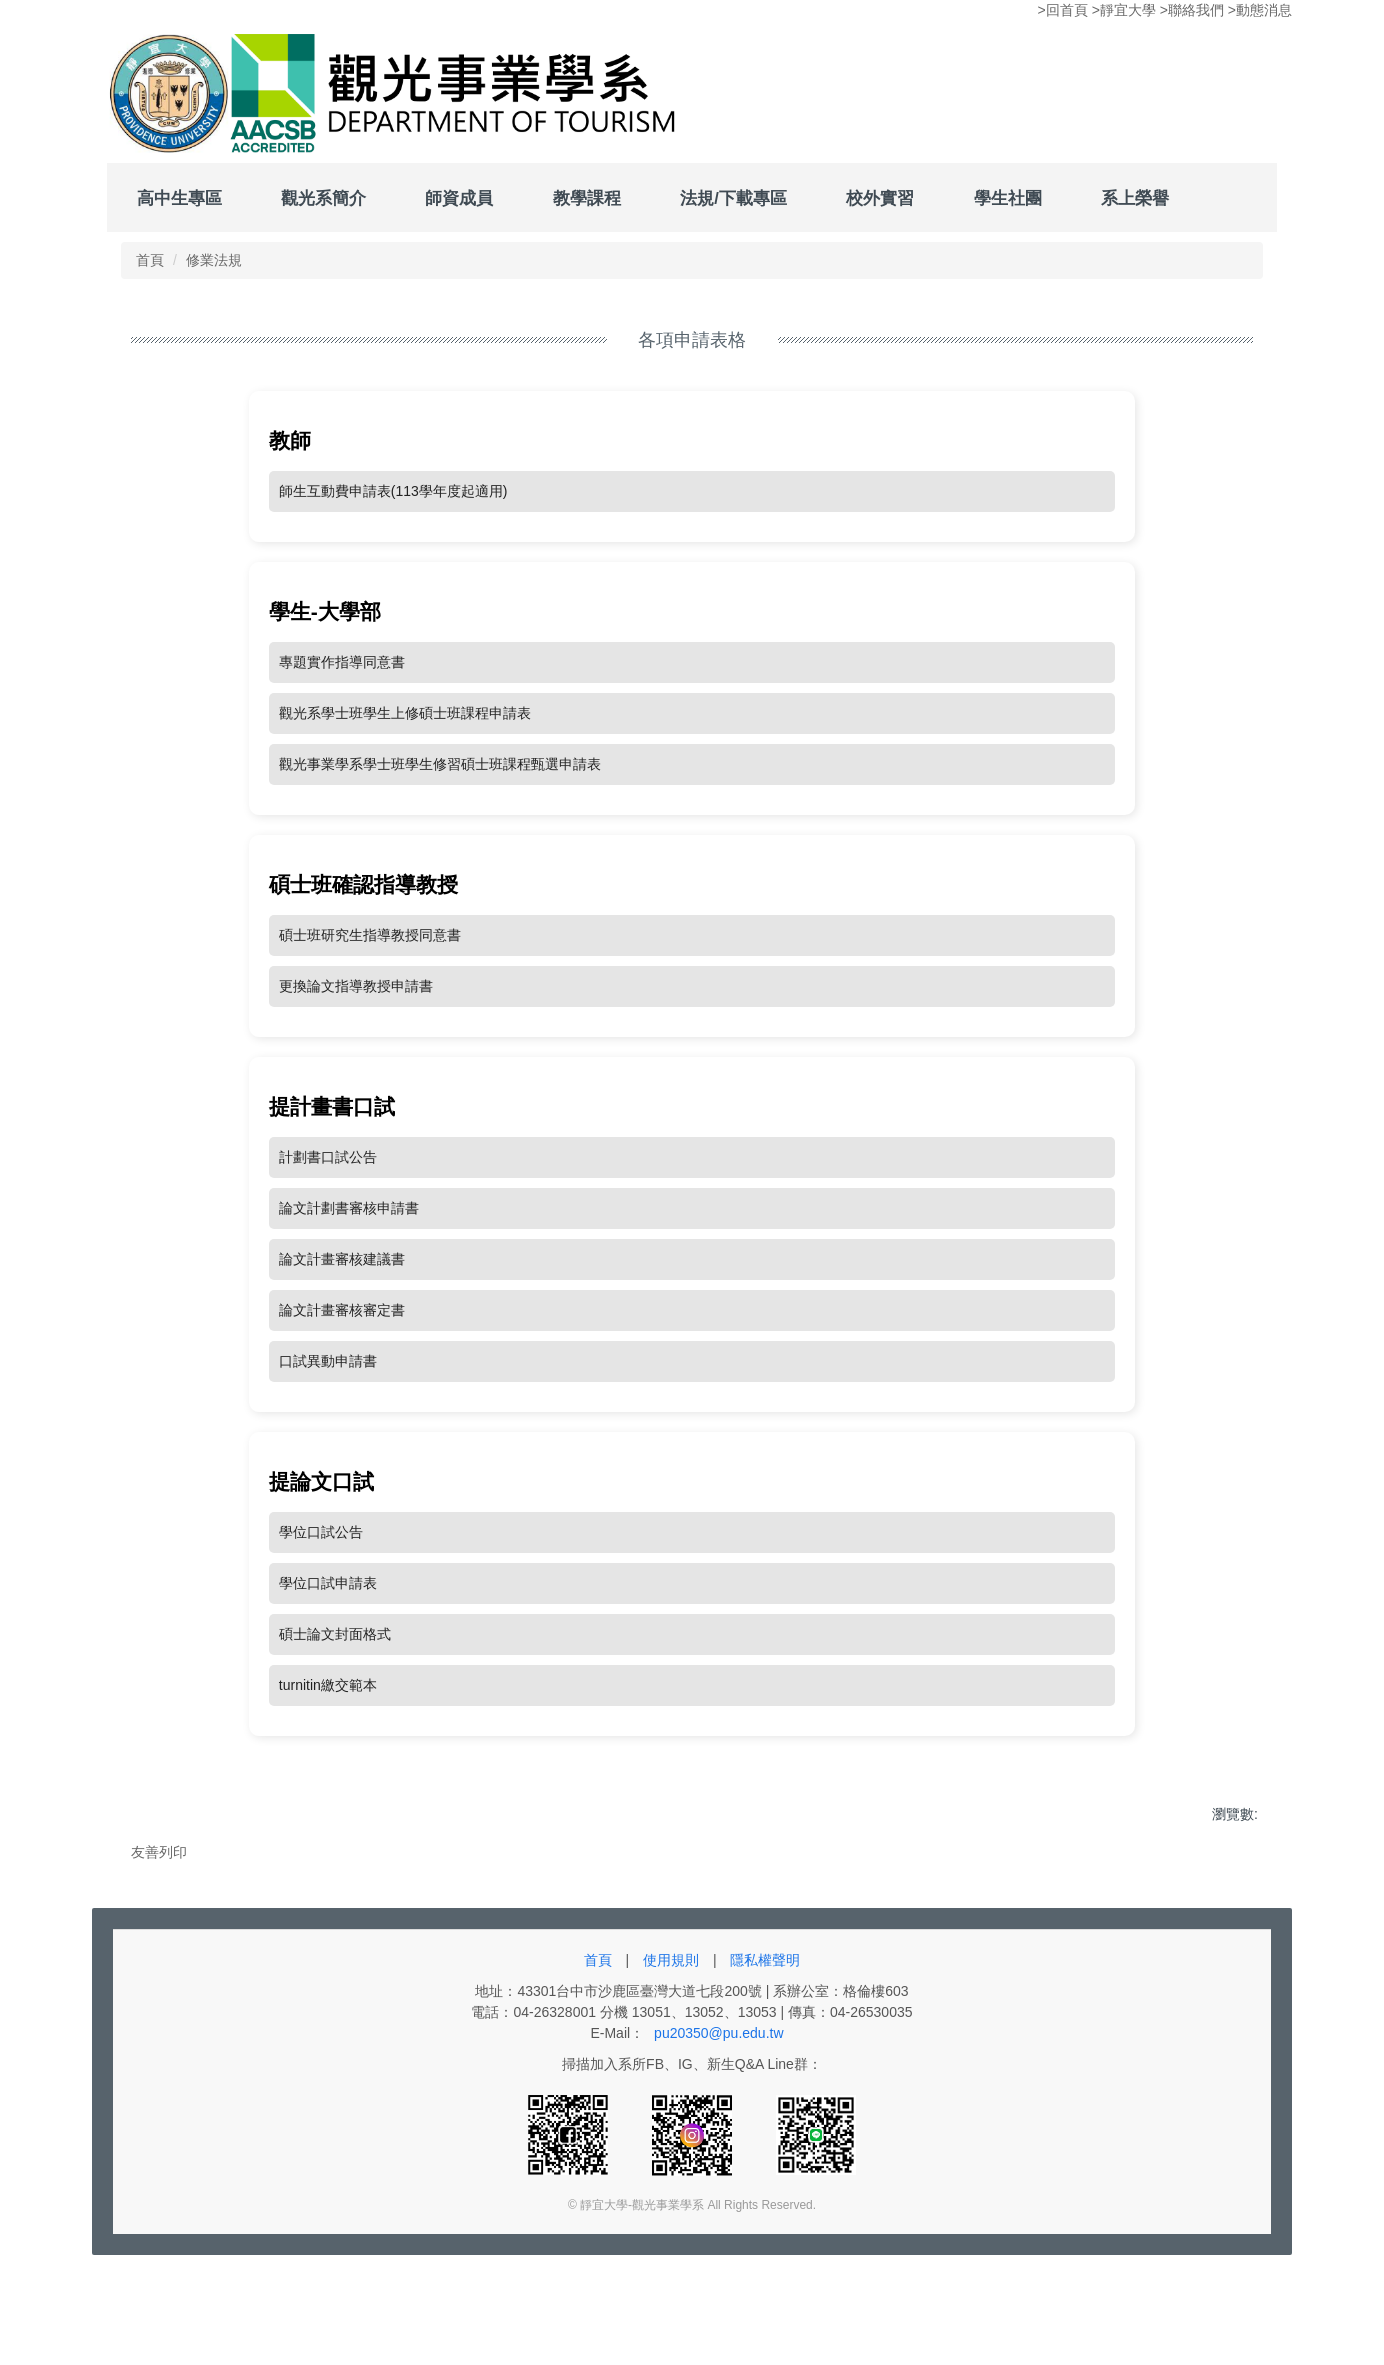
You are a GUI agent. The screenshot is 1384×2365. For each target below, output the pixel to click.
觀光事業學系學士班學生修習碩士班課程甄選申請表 (440, 813)
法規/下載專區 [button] (733, 198)
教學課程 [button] (587, 198)
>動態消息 (1260, 10)
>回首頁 (1063, 10)
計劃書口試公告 (328, 1206)
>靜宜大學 (1124, 10)
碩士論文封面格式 (335, 1683)
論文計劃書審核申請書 (349, 1257)
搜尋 (1248, 249)
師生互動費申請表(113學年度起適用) (393, 540)
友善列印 (159, 1901)
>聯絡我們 (1192, 10)
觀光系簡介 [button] (323, 198)
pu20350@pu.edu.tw (718, 2138)
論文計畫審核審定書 (342, 1359)
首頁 (150, 309)
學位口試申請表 (328, 1632)
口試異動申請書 (328, 1410)
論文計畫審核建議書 (342, 1308)
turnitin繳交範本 (328, 1734)
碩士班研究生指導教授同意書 (370, 984)
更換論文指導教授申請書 (356, 1035)
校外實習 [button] (880, 198)
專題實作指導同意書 (342, 711)
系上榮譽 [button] (1135, 198)
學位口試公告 (321, 1581)
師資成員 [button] (459, 198)
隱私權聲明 (765, 2065)
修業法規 (214, 309)
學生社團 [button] (1008, 198)
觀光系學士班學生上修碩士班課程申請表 (405, 762)
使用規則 (671, 2065)
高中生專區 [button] (179, 198)
